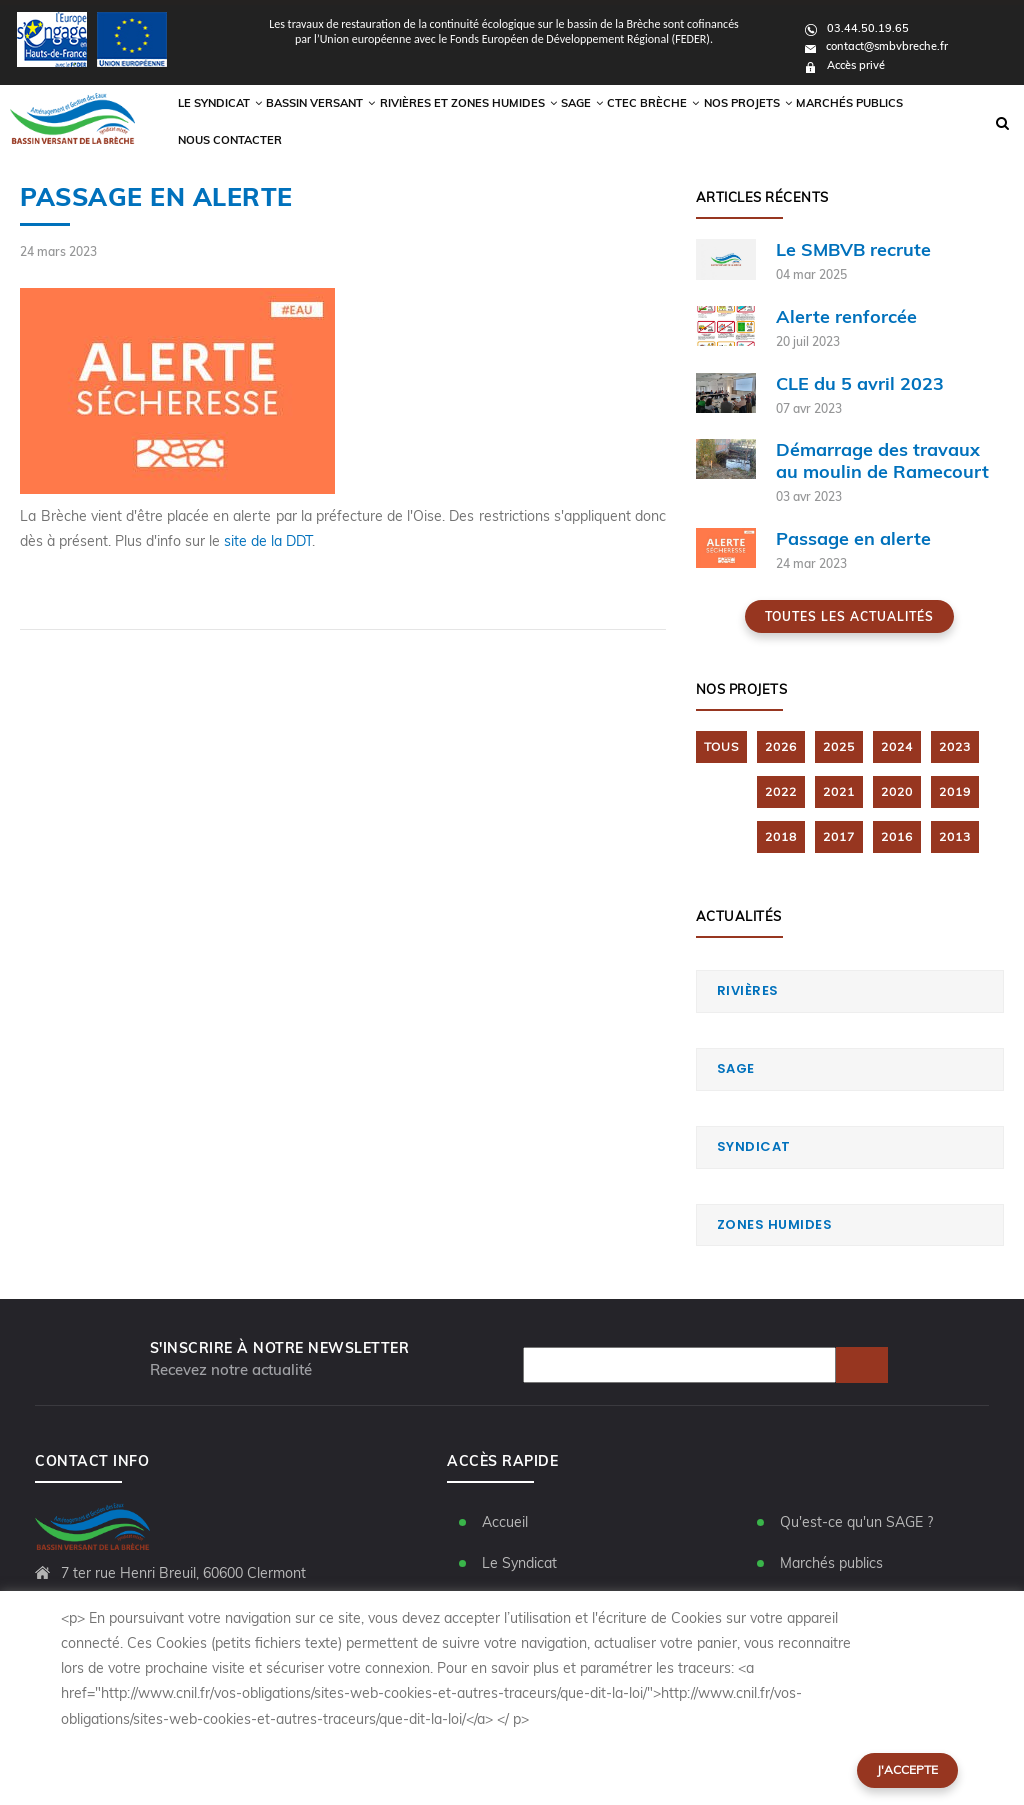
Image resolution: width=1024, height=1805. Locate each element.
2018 (781, 836)
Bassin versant (359, 122)
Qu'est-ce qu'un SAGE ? (856, 1522)
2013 (955, 836)
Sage (593, 122)
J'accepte (907, 1769)
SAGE (736, 1068)
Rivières (748, 990)
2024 (897, 746)
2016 (897, 836)
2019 (955, 791)
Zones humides (775, 1224)
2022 (781, 791)
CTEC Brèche (662, 122)
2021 (839, 791)
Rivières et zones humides (490, 122)
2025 (839, 746)
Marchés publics (843, 122)
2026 (781, 746)
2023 (955, 746)
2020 (897, 791)
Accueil (505, 1522)
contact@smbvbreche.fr (876, 46)
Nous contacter (944, 122)
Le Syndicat (519, 1563)
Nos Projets (748, 122)
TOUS (721, 746)
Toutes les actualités (849, 616)
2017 (839, 836)
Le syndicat (263, 122)
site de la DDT (268, 541)
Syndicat (754, 1146)
